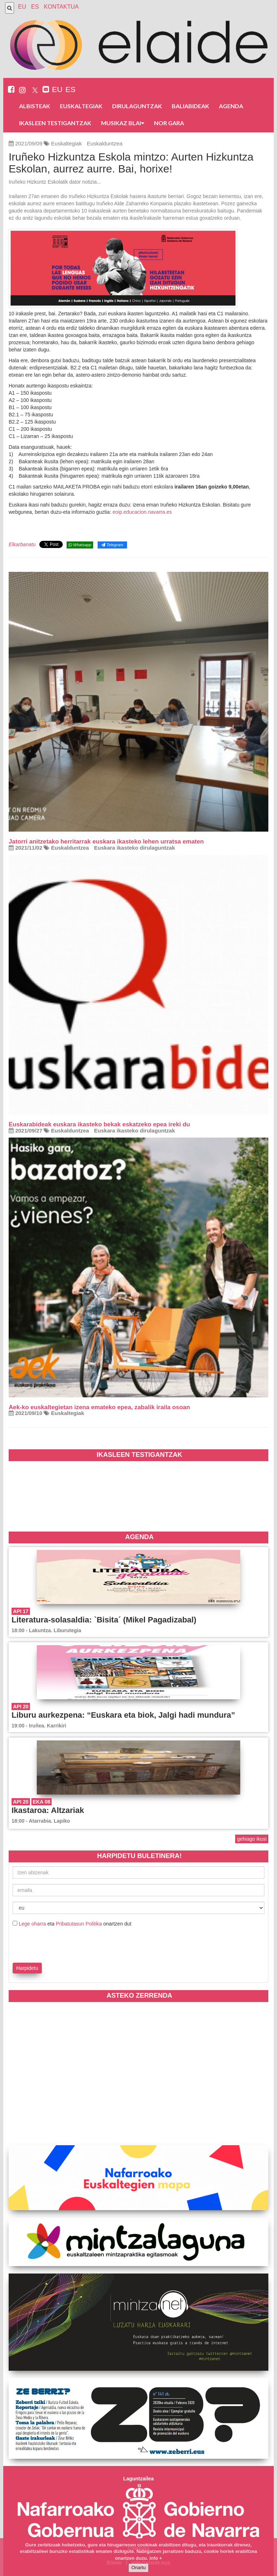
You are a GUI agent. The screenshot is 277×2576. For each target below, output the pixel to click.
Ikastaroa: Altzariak (48, 1810)
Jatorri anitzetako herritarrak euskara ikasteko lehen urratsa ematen (106, 841)
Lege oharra (32, 1924)
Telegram (112, 545)
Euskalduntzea (104, 143)
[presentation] (55, 1943)
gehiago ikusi (252, 1839)
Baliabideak (190, 105)
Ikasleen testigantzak (55, 122)
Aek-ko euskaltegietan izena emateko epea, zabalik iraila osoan (99, 1407)
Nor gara (169, 122)
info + (155, 2558)
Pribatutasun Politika (79, 1924)
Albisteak (34, 105)
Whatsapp (80, 545)
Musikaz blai (122, 122)
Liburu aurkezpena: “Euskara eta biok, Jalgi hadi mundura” (123, 1714)
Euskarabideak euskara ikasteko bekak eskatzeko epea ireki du (99, 1124)
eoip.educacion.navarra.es (142, 512)
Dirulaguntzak (137, 105)
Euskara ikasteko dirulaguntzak (134, 848)
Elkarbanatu (22, 544)
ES (35, 7)
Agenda (231, 105)
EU (22, 7)
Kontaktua (61, 7)
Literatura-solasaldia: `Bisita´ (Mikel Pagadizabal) (104, 1619)
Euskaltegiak (81, 105)
